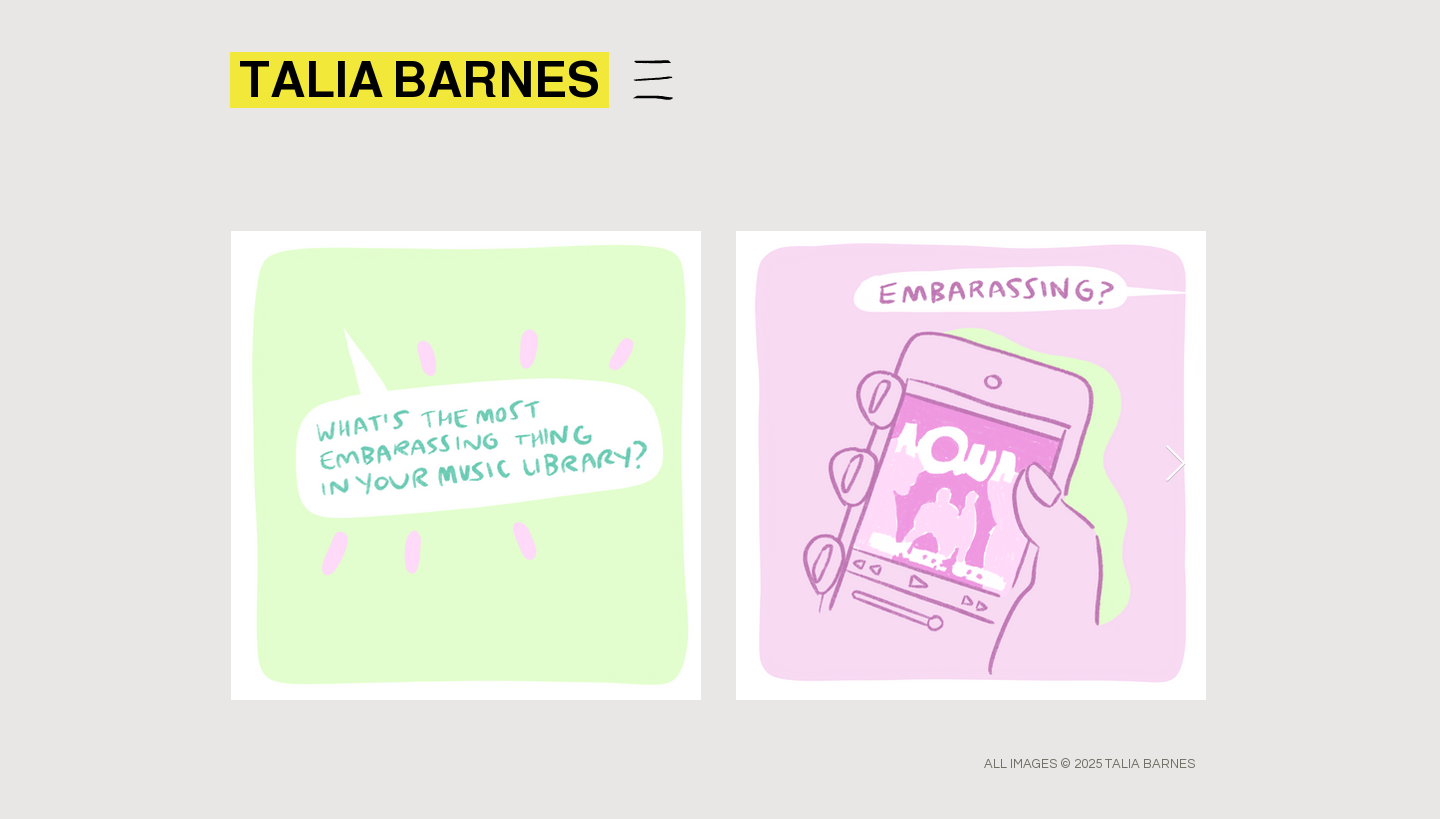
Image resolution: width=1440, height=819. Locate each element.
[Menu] (652, 79)
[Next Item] (1175, 464)
